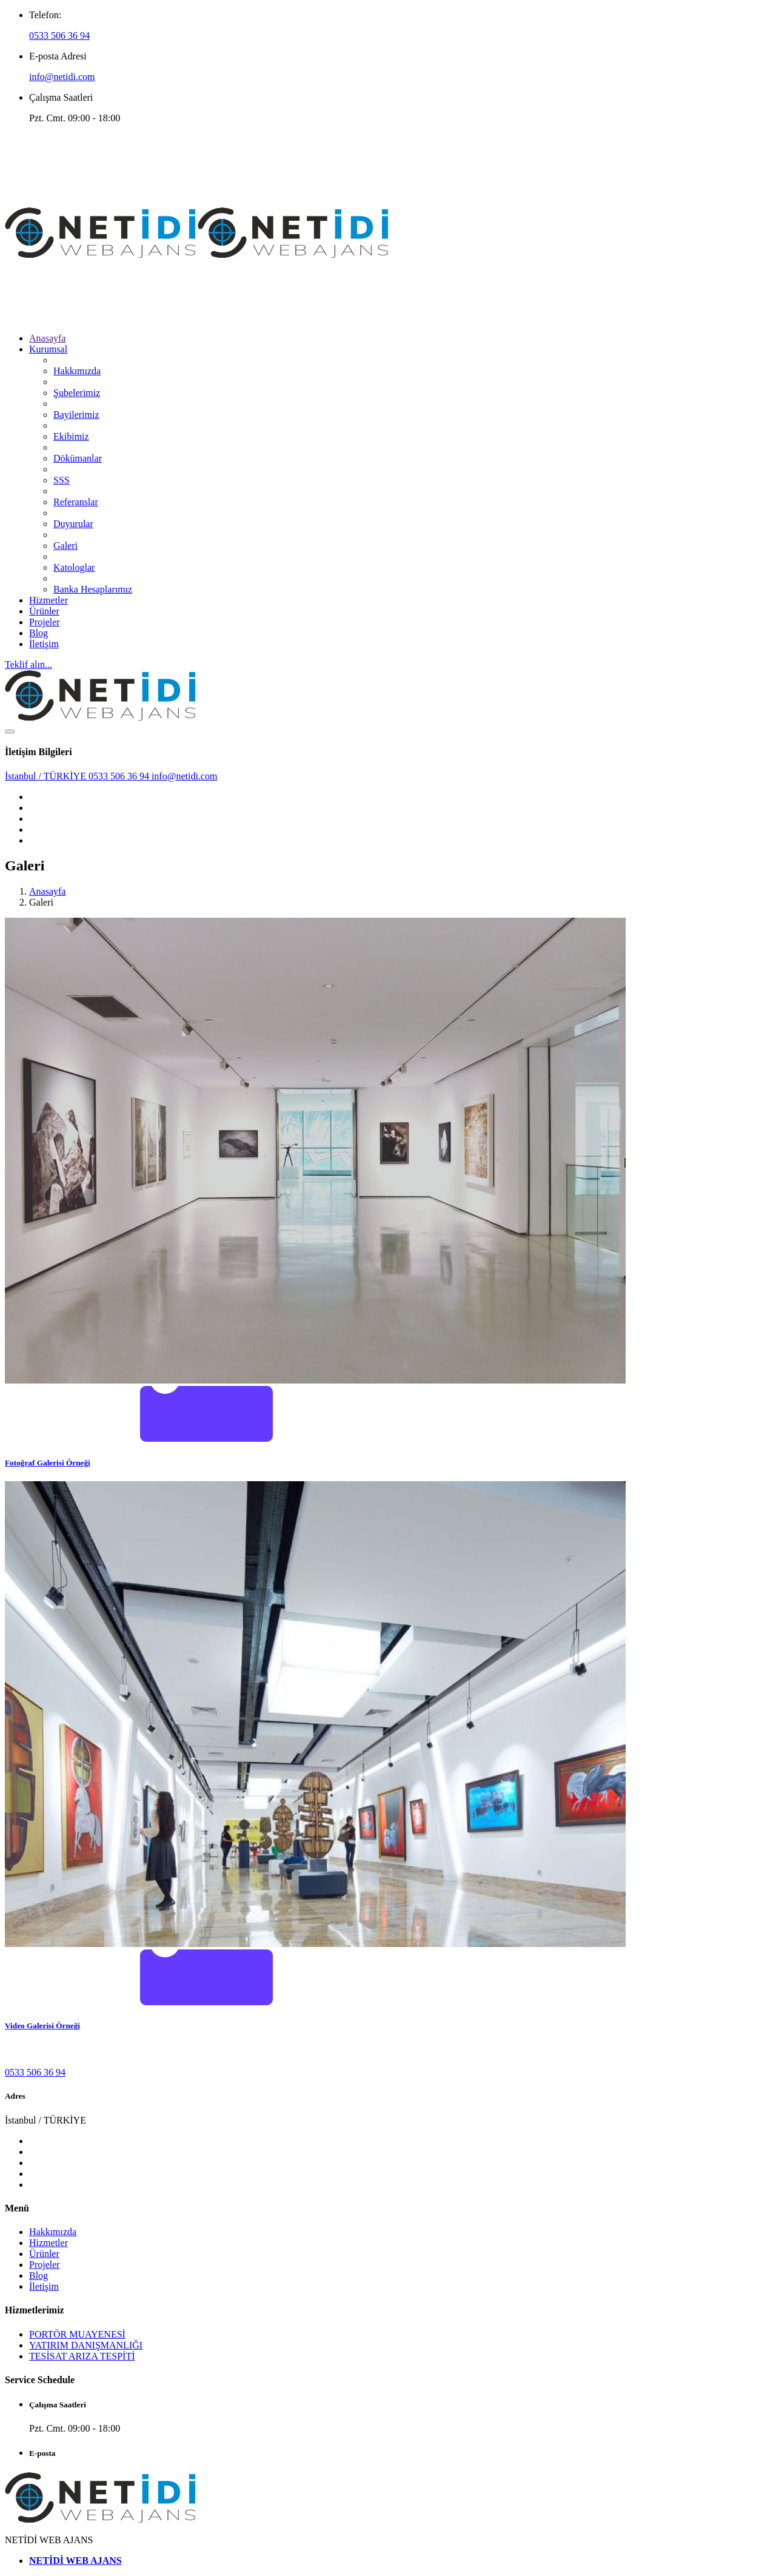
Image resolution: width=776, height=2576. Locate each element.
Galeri (65, 545)
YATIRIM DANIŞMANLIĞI (85, 2345)
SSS (61, 480)
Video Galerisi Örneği (42, 2025)
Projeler (44, 622)
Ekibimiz (71, 436)
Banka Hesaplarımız (92, 589)
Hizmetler (48, 600)
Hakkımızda (77, 371)
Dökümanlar (77, 458)
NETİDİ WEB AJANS (75, 2560)
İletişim (44, 644)
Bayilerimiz (76, 414)
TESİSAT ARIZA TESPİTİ (82, 2356)
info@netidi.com (62, 77)
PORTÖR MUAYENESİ (77, 2334)
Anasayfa (47, 338)
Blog (38, 633)
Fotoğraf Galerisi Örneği (47, 1462)
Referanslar (75, 502)
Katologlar (74, 567)
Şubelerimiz (76, 393)
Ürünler (44, 611)
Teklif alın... (28, 664)
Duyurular (73, 524)
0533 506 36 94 (59, 35)
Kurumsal (48, 349)
